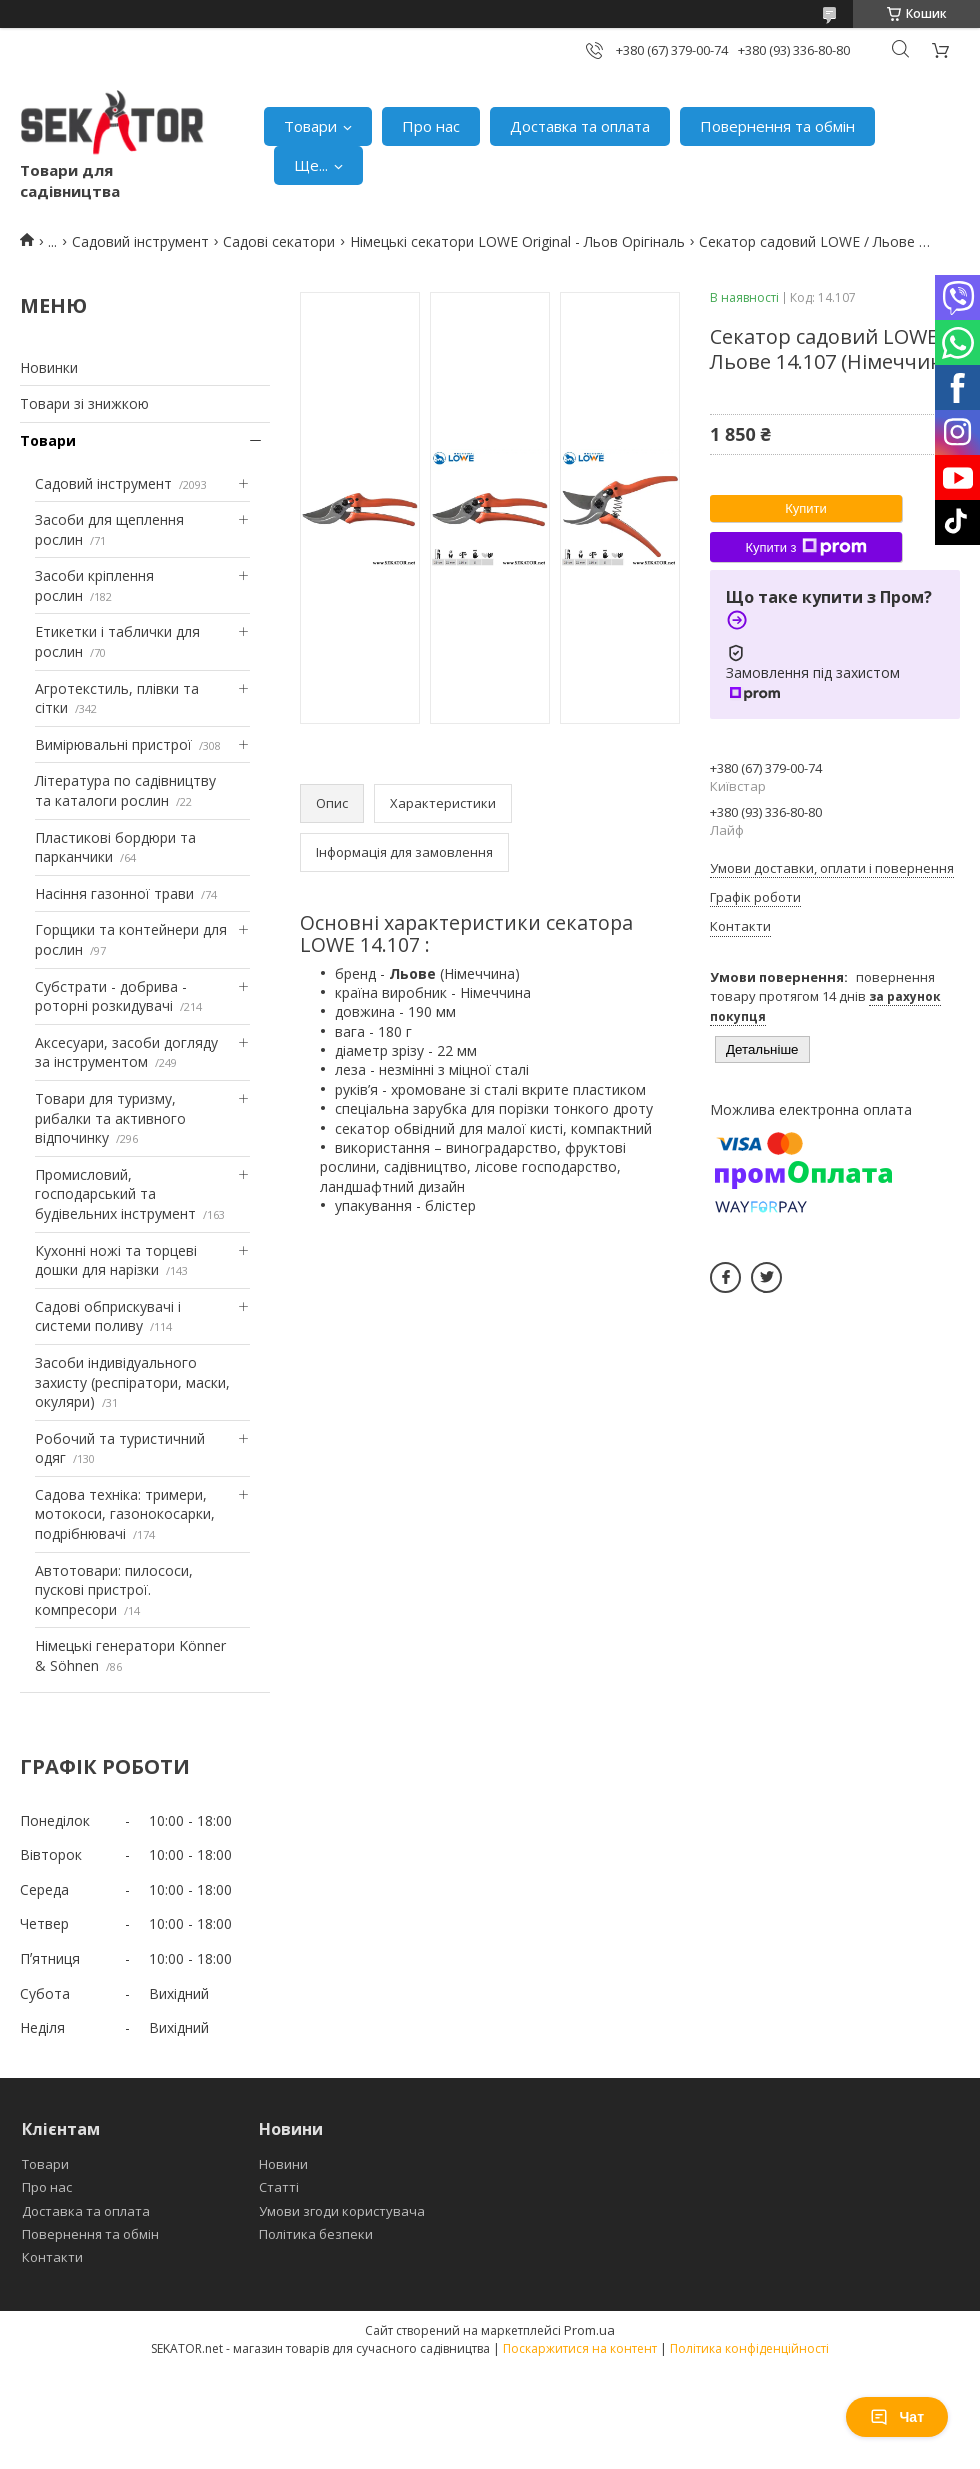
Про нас (431, 126)
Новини (283, 2164)
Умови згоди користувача (342, 2211)
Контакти (52, 2257)
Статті (279, 2187)
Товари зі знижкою (84, 403)
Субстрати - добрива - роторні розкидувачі (111, 996)
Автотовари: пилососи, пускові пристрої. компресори (114, 1590)
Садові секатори (279, 241)
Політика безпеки (316, 2234)
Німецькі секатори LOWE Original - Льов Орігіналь (517, 241)
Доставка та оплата (580, 126)
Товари (310, 126)
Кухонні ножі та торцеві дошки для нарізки (116, 1260)
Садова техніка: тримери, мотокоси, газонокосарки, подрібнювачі (125, 1514)
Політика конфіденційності (749, 2348)
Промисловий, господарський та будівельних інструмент (115, 1194)
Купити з (805, 547)
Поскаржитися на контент (580, 2348)
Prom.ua (589, 2330)
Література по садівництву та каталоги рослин (125, 790)
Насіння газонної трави (114, 893)
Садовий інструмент (140, 241)
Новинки (49, 367)
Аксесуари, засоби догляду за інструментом (126, 1052)
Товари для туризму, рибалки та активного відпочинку (110, 1118)
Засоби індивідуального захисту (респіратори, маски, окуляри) (132, 1382)
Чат (897, 2417)
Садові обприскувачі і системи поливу (108, 1316)
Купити (806, 508)
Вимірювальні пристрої (113, 744)
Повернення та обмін (777, 126)
